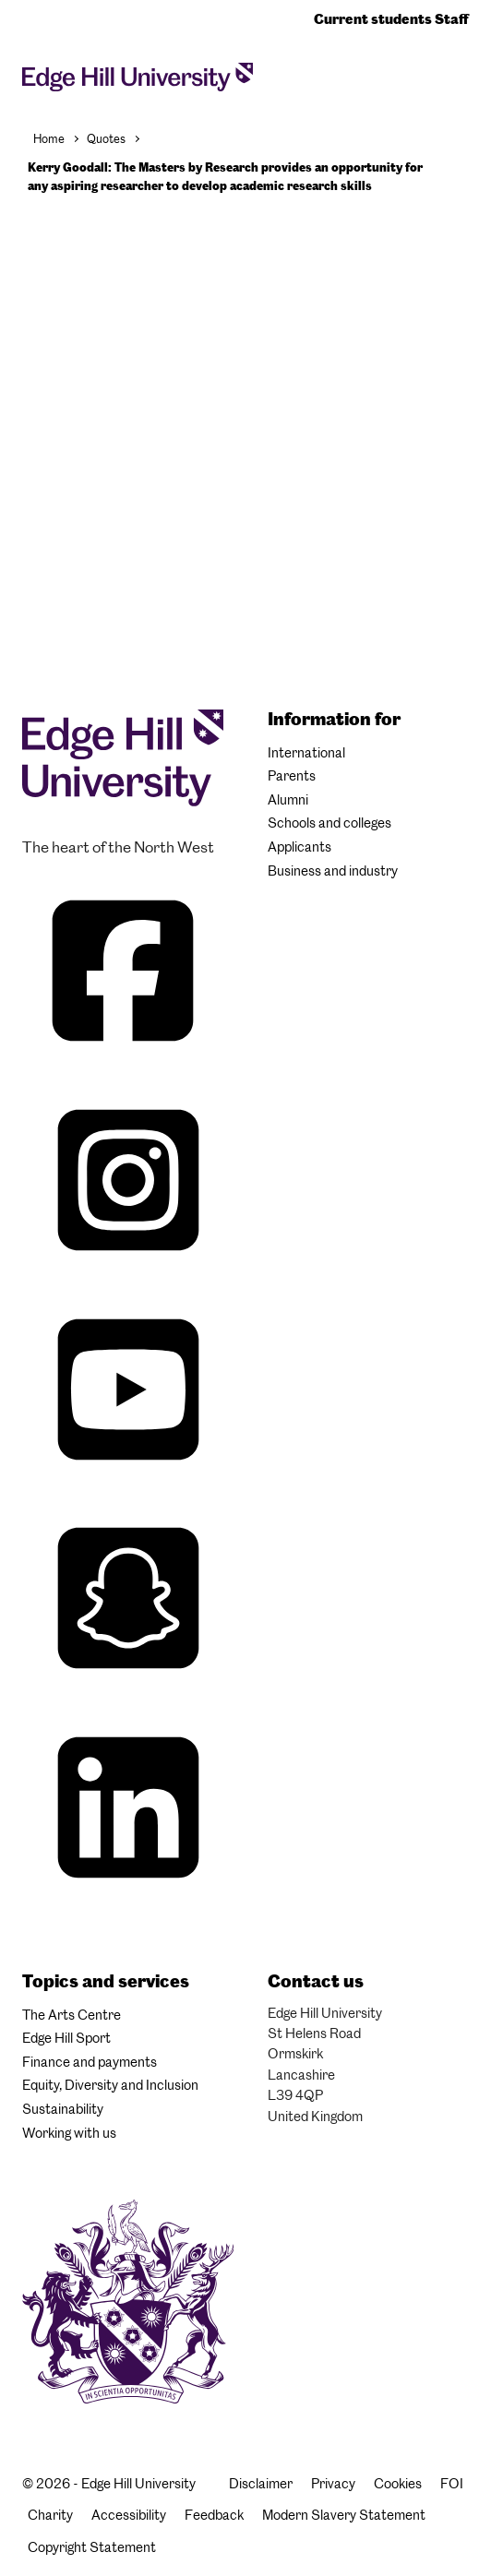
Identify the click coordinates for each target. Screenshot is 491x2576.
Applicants (299, 847)
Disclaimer (261, 2483)
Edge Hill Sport (66, 2038)
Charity (50, 2515)
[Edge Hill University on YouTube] (128, 1484)
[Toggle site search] (452, 76)
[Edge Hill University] (122, 801)
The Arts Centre (71, 2015)
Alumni (288, 800)
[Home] (137, 82)
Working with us (69, 2133)
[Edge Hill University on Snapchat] (128, 1692)
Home (49, 139)
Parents (292, 776)
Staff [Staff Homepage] (452, 19)
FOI (451, 2483)
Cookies (398, 2483)
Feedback (214, 2515)
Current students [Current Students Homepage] (374, 19)
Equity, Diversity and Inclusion (110, 2085)
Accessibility (128, 2515)
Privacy (333, 2483)
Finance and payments (89, 2062)
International (306, 753)
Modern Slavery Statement (343, 2515)
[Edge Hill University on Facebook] (125, 1065)
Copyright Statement (92, 2547)
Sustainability (62, 2109)
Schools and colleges (329, 823)
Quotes (106, 139)
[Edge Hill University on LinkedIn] (128, 1902)
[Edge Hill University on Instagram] (128, 1274)
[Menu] (463, 81)
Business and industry (333, 871)
